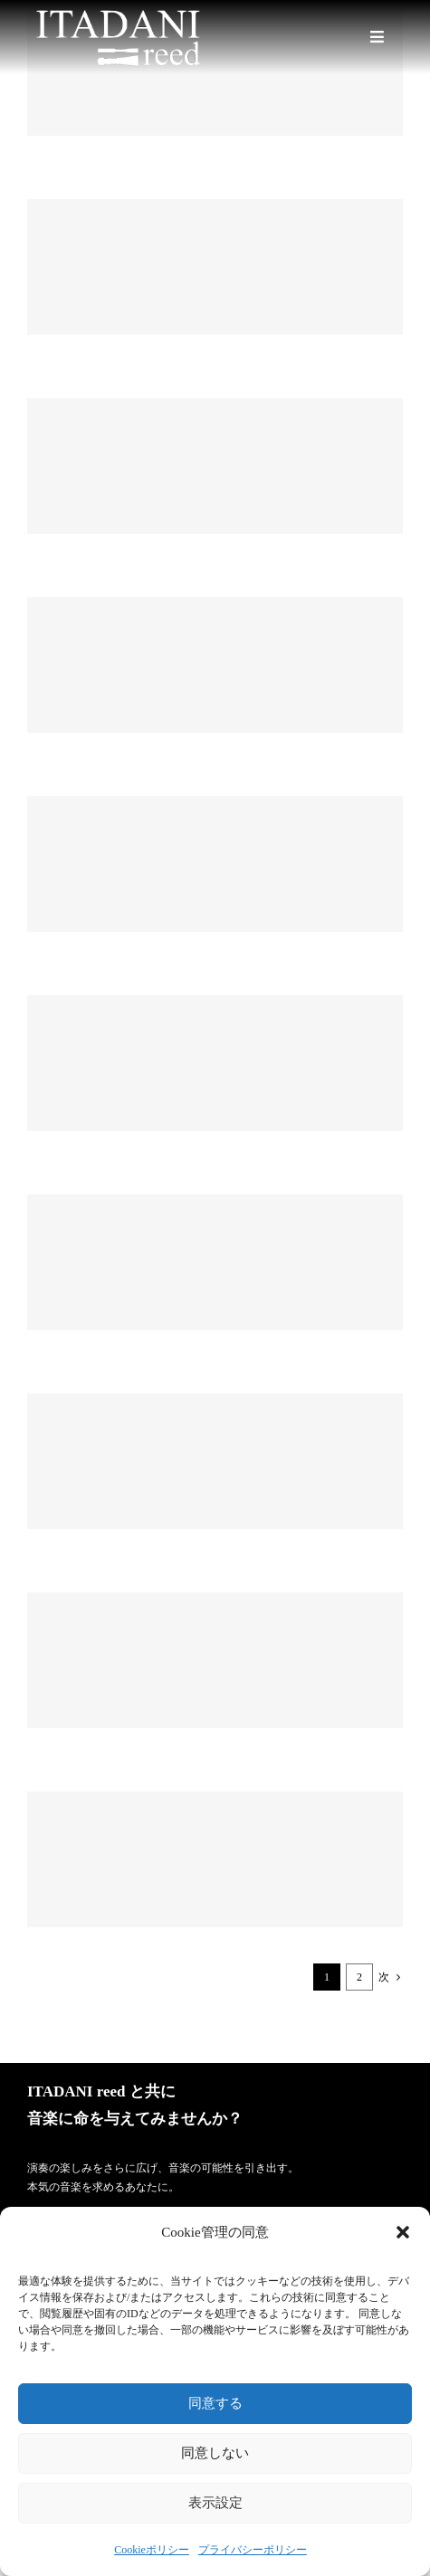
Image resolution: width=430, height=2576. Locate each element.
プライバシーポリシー (252, 2549)
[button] (403, 2232)
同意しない (215, 2452)
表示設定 (215, 2502)
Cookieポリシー (151, 2549)
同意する (215, 2402)
